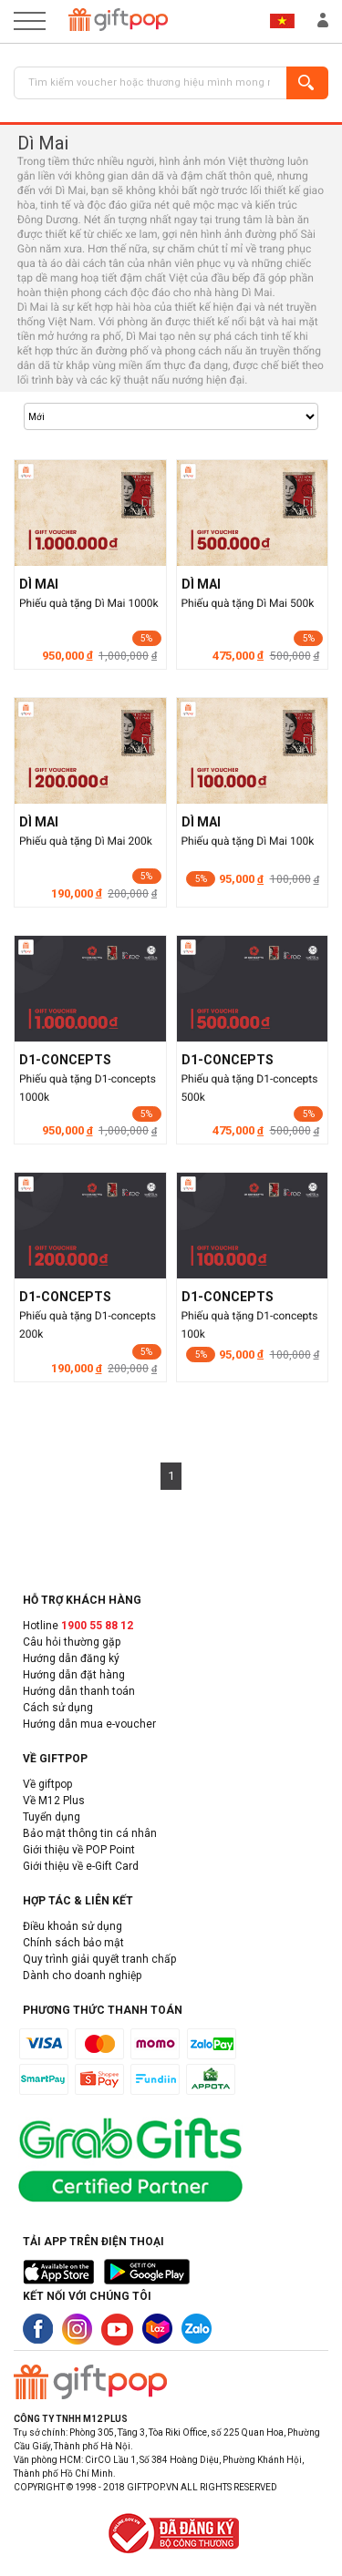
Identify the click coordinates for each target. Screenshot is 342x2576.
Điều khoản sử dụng (72, 1926)
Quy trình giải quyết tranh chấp (99, 1959)
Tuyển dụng (51, 1817)
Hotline (78, 1625)
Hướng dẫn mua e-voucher (89, 1724)
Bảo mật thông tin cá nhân (90, 1833)
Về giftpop (47, 1784)
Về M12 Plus (54, 1800)
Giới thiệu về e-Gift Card (81, 1866)
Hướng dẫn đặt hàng (74, 1674)
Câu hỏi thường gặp (71, 1642)
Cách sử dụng (58, 1707)
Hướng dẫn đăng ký (71, 1658)
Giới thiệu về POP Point (79, 1849)
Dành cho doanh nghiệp (82, 1975)
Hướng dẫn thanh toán (79, 1691)
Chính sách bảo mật (73, 1942)
